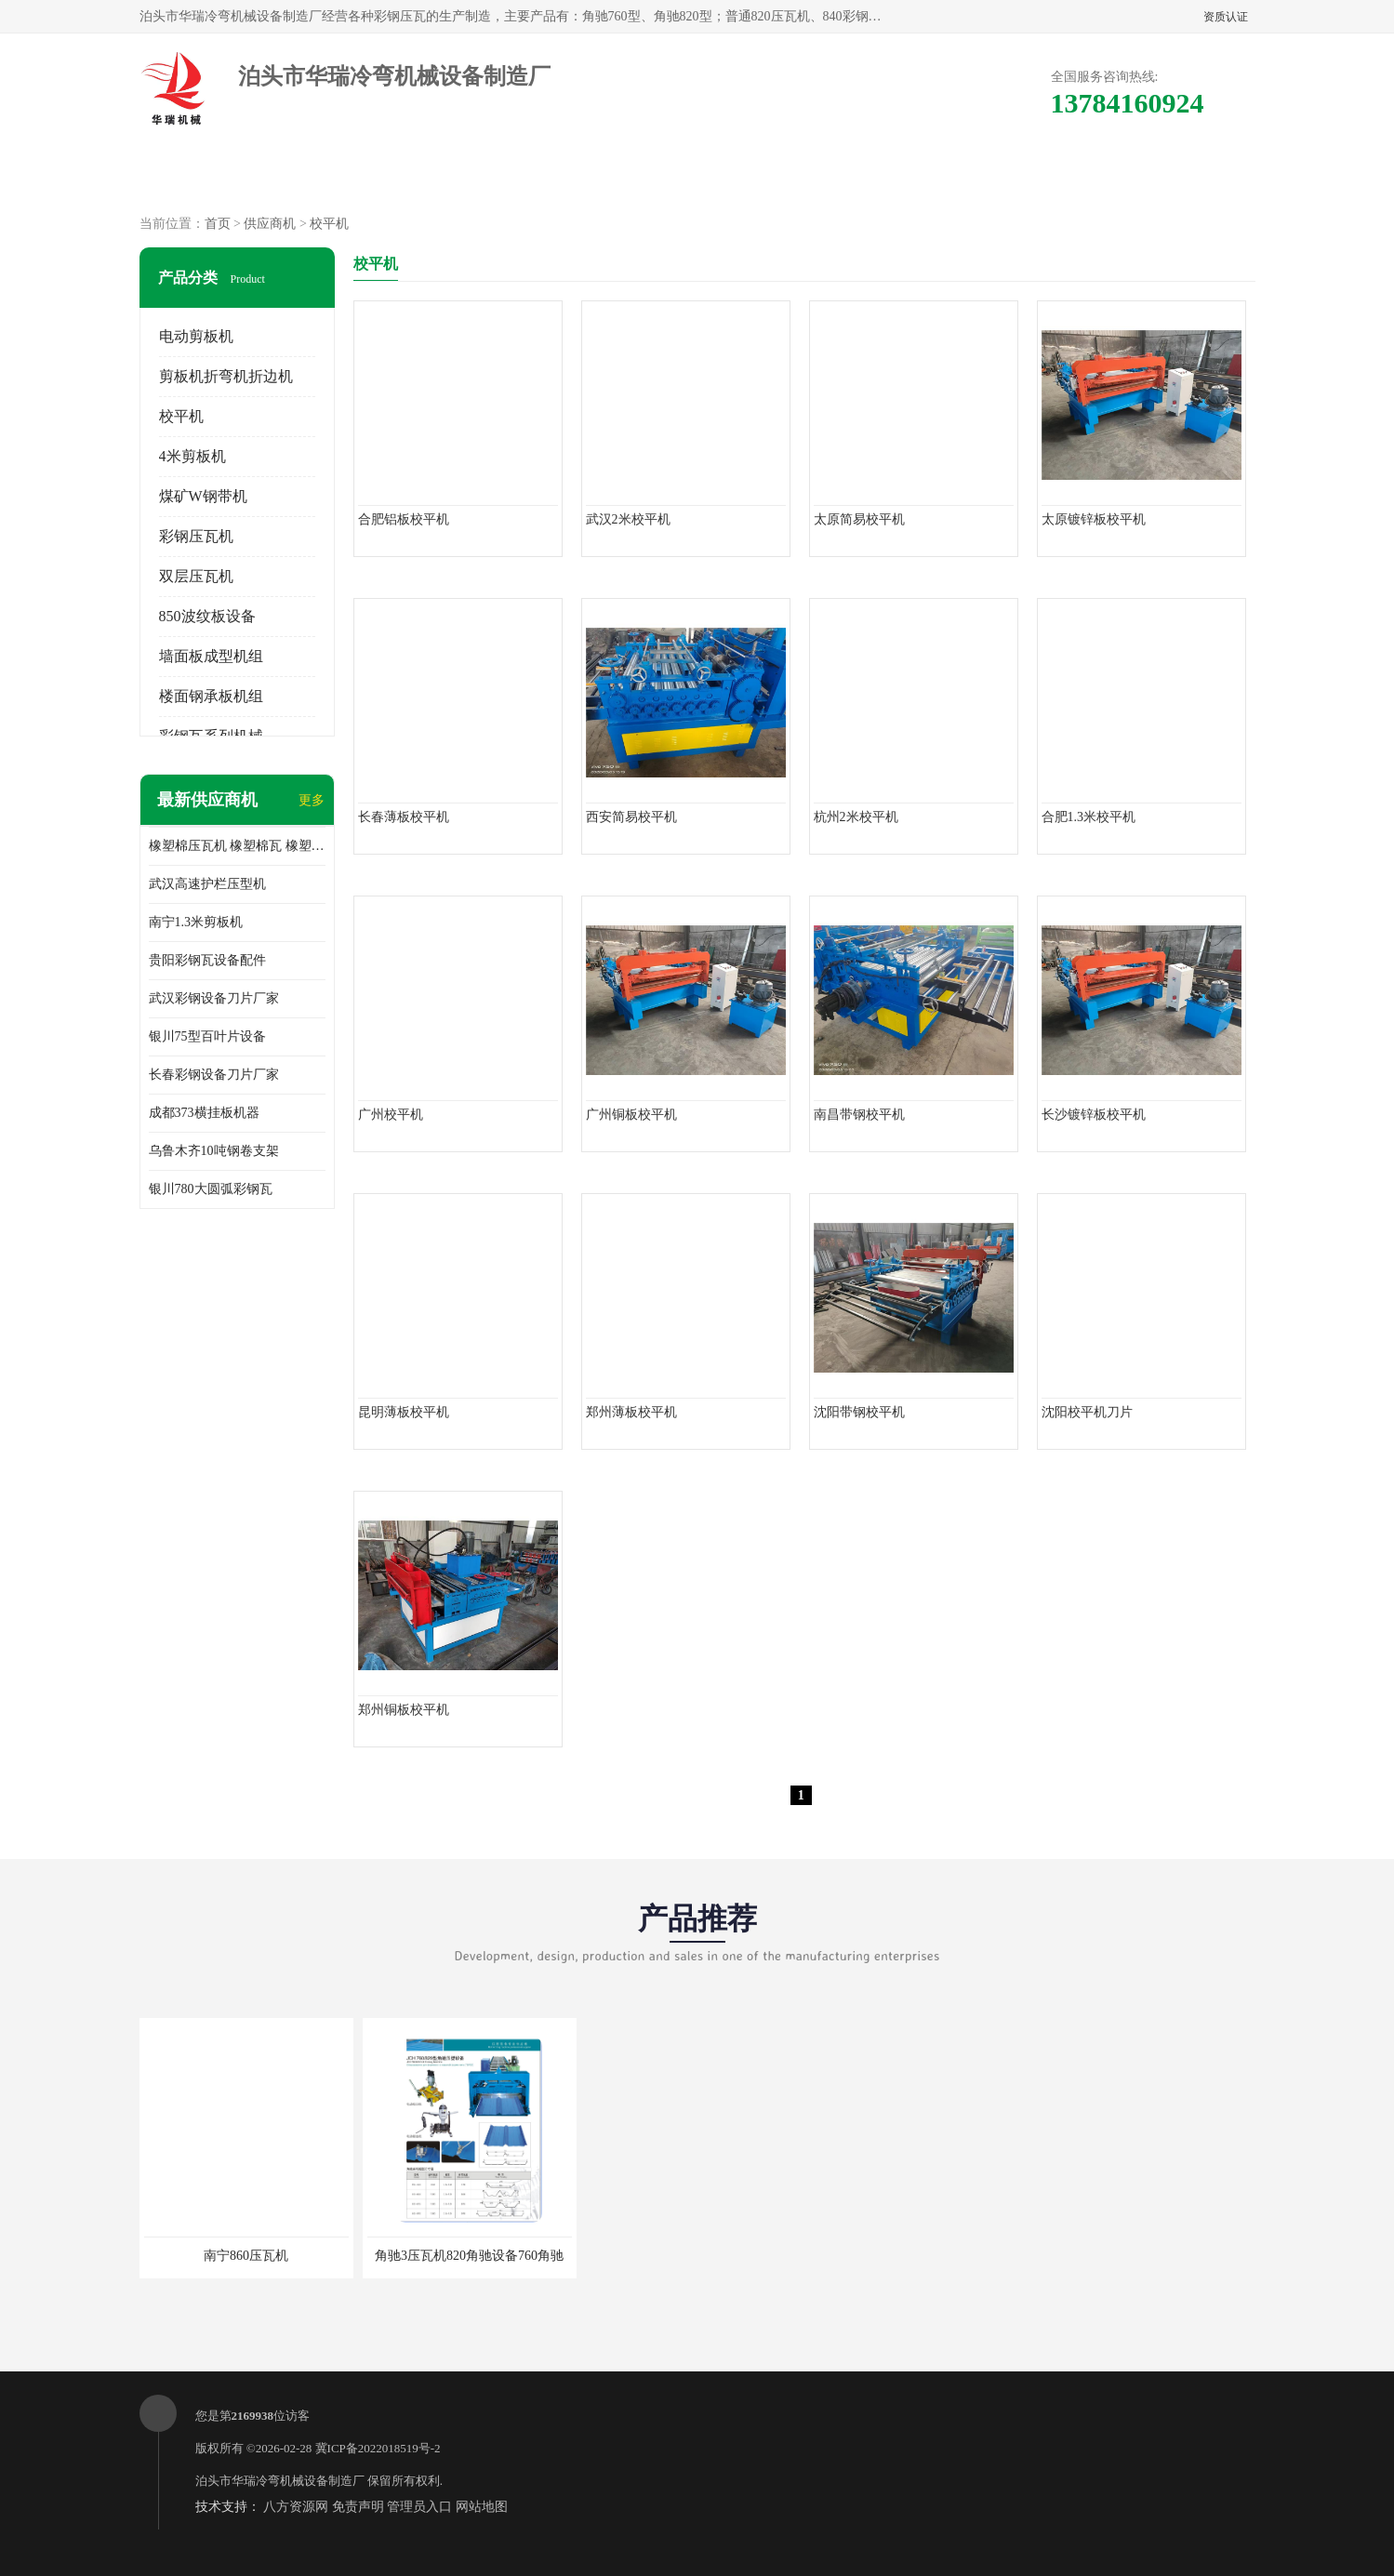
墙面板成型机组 (211, 656)
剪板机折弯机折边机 (226, 376)
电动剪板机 (196, 336)
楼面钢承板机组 (211, 696)
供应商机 (349, 177)
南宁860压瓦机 (246, 2256)
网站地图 (482, 2507)
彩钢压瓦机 (196, 536)
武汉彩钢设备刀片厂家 (214, 998)
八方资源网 (295, 2507)
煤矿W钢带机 (203, 496)
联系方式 (1047, 177)
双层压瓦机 (196, 576)
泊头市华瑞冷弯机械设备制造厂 (280, 2481)
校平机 (329, 224)
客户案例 (907, 177)
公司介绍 (628, 177)
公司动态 (768, 177)
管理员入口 (419, 2507)
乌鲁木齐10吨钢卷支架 (214, 1151)
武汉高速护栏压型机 (207, 884)
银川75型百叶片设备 (207, 1036)
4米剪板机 (192, 456)
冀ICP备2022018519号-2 (378, 2448)
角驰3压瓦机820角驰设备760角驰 (469, 2256)
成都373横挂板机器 (204, 1113)
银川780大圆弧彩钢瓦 (210, 1189)
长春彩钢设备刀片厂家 (214, 1075)
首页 (218, 224)
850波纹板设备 (207, 616)
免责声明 (358, 2507)
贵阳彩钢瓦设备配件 (207, 960)
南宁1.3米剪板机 (196, 922)
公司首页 (210, 177)
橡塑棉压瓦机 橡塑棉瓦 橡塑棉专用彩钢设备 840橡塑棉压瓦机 (237, 846)
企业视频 (489, 177)
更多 (312, 800)
